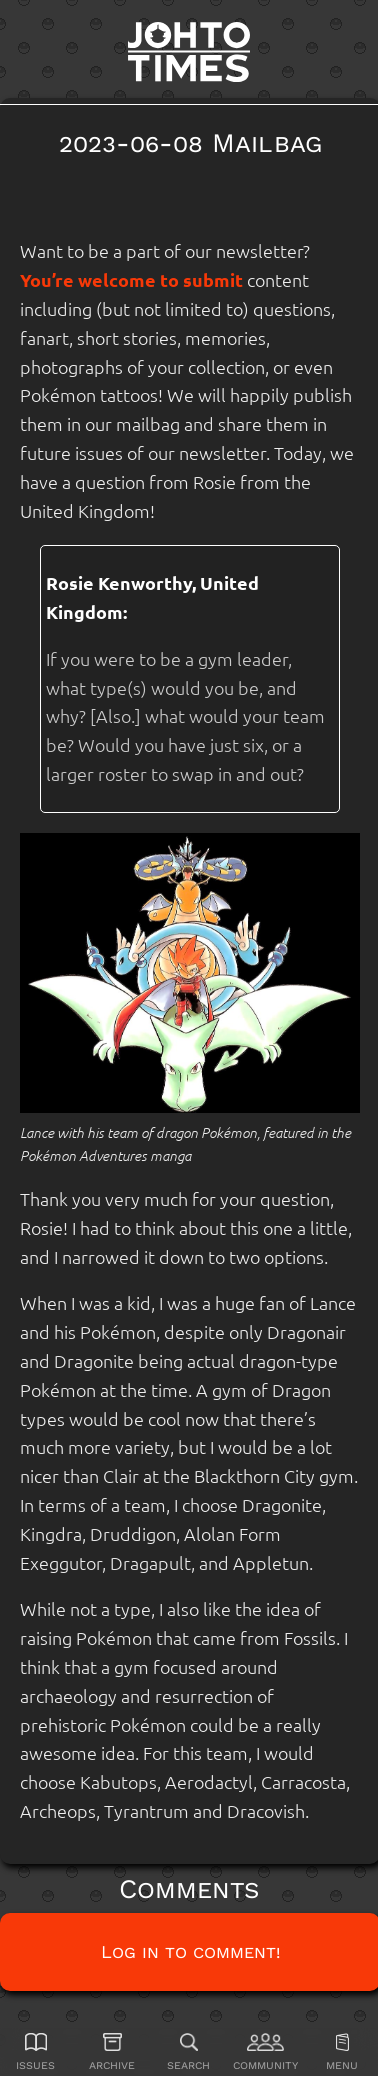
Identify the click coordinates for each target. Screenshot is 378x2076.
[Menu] (342, 2052)
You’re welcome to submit (131, 279)
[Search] (189, 2052)
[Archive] (113, 2052)
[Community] (266, 2052)
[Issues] (36, 2052)
